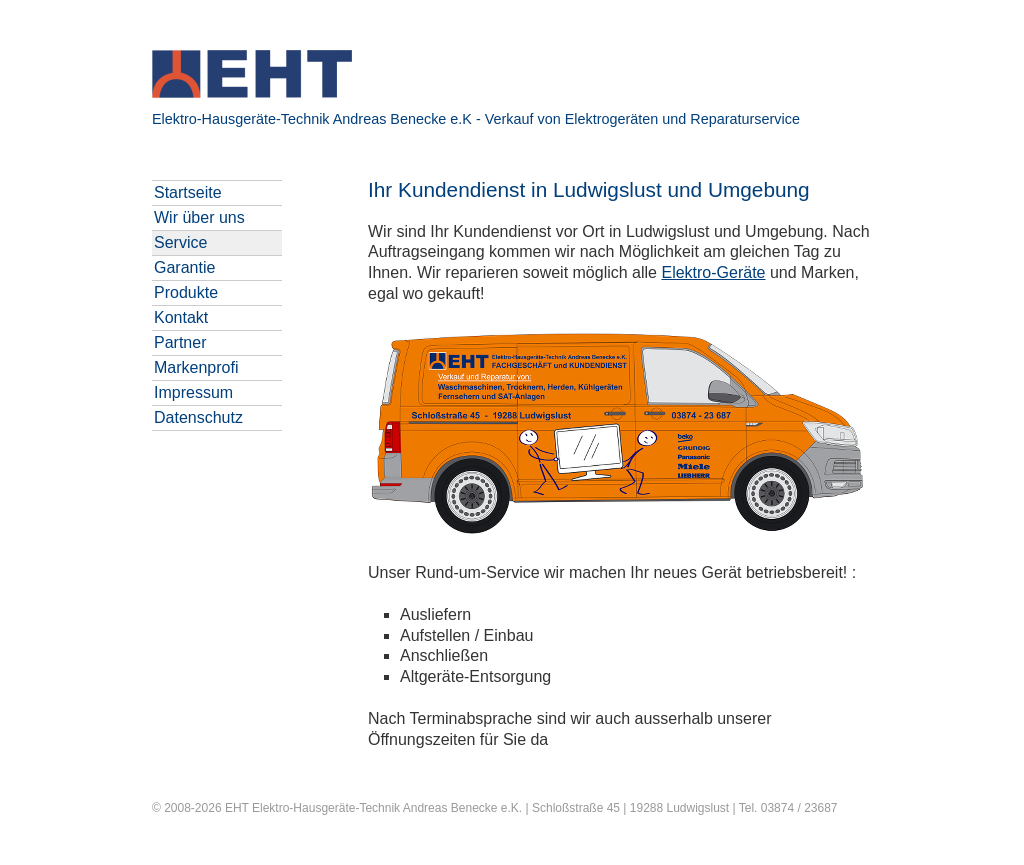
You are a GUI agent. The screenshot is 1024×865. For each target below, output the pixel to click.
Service (180, 242)
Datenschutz (198, 417)
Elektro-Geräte (713, 272)
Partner (180, 342)
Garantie (184, 267)
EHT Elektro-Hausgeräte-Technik (312, 808)
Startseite (188, 192)
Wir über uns (199, 217)
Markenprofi (196, 367)
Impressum (193, 392)
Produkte (186, 292)
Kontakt (181, 317)
